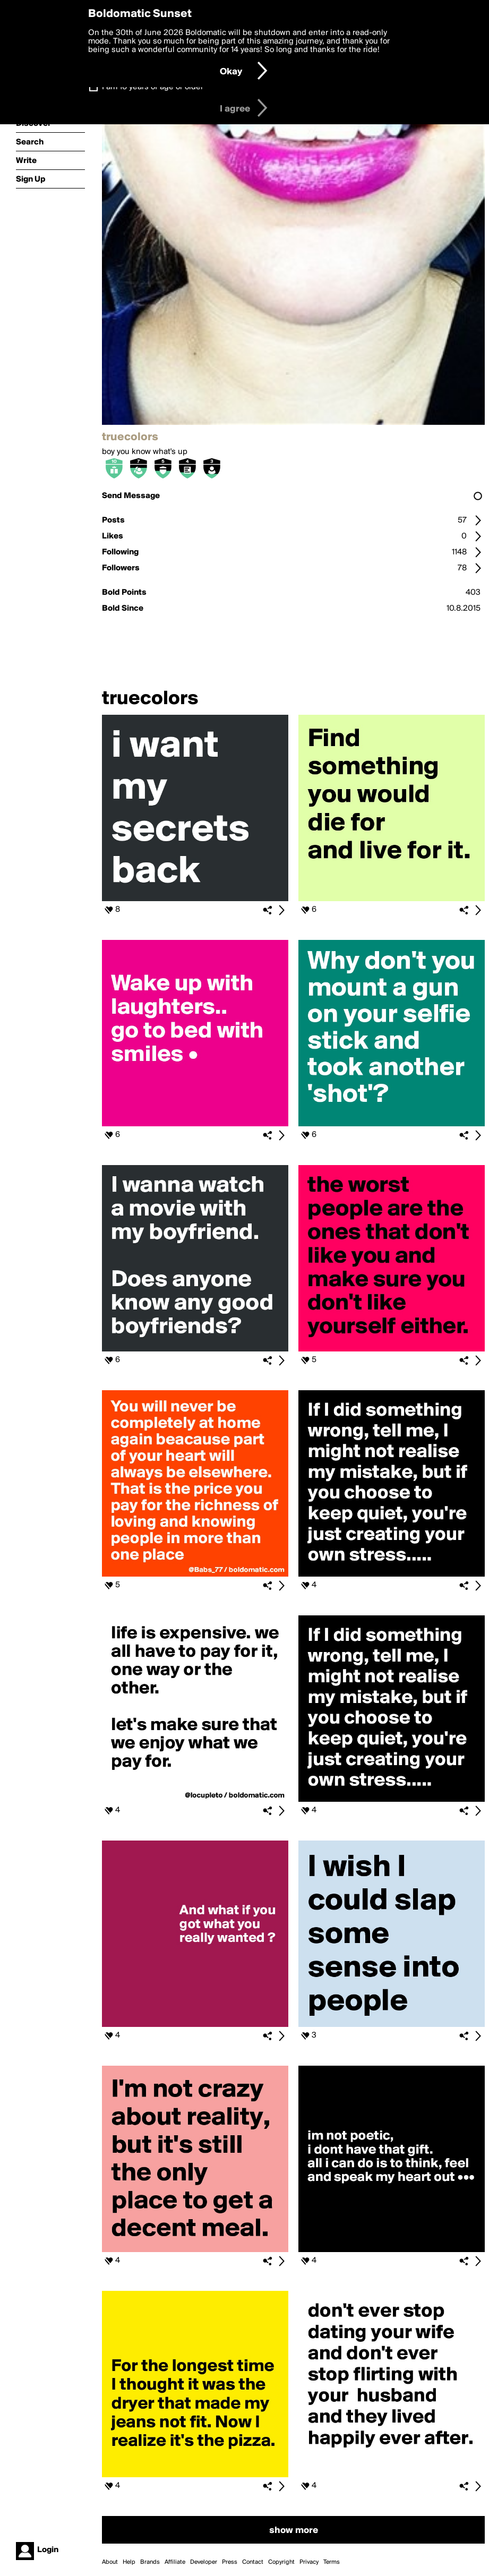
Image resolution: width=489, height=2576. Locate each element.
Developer (203, 2562)
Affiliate (175, 2562)
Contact (252, 2562)
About (110, 2562)
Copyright (281, 2562)
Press (229, 2562)
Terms (331, 2562)
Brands (150, 2562)
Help (129, 2562)
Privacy (309, 2562)
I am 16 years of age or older (152, 87)
